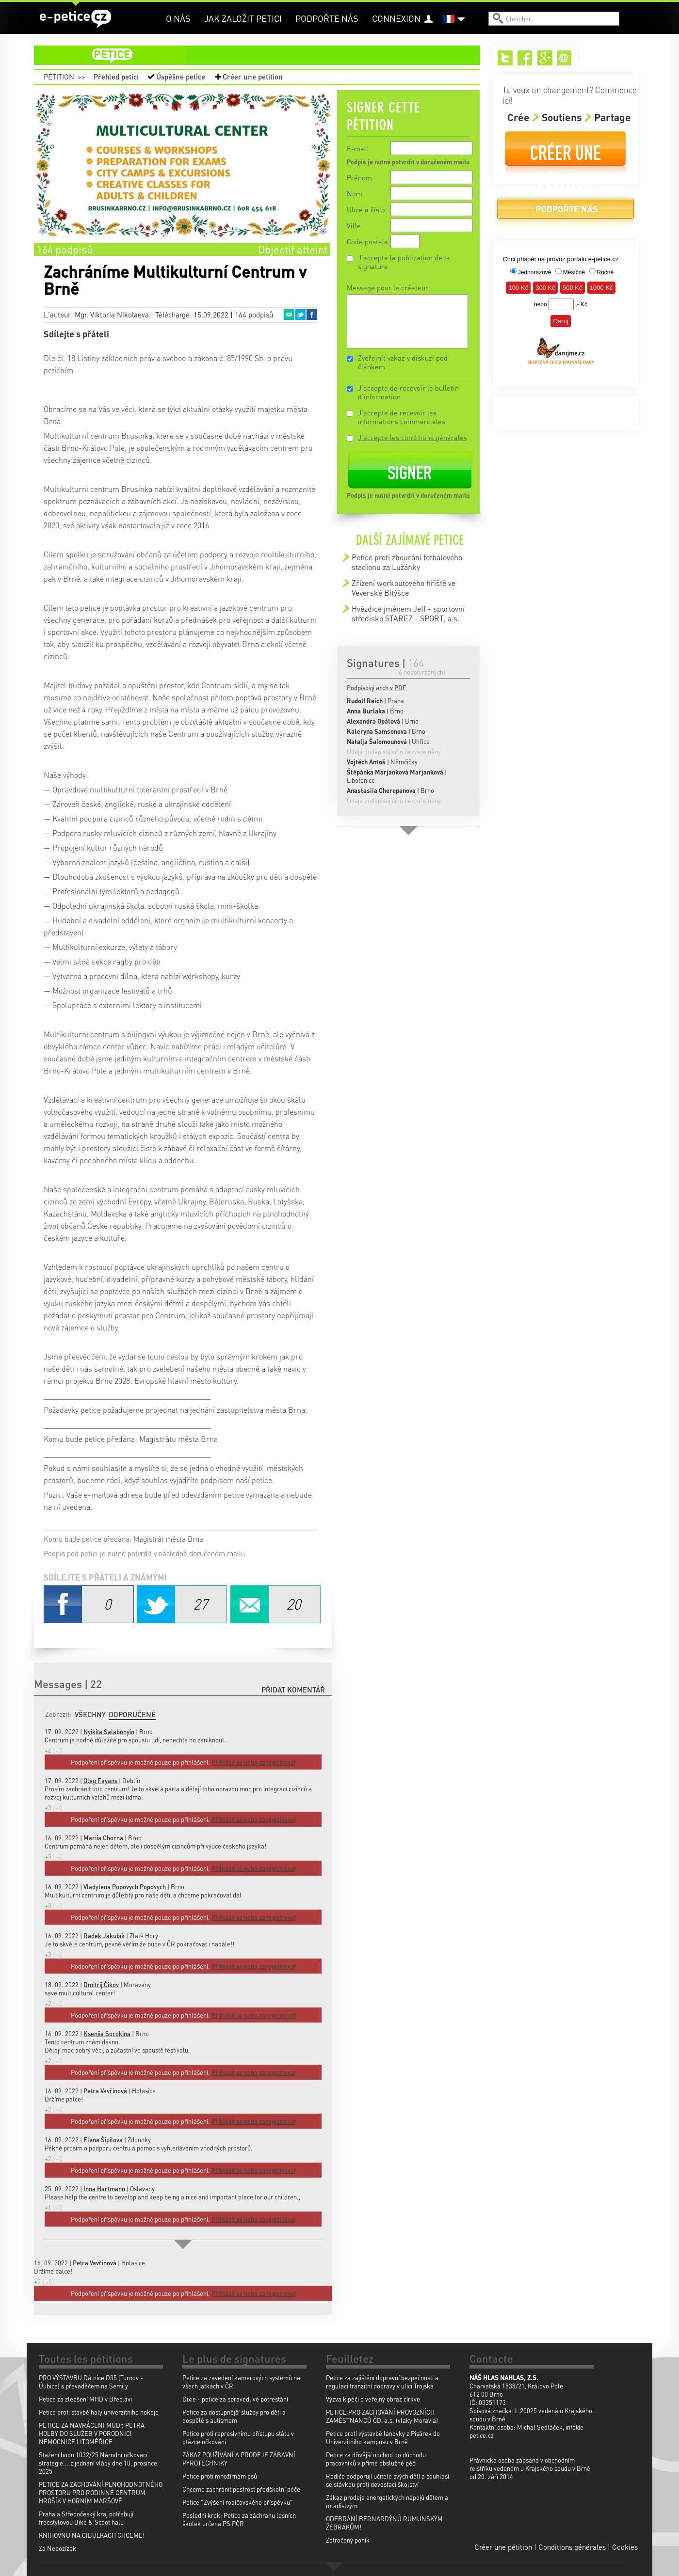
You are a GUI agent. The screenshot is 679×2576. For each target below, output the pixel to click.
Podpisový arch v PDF (376, 687)
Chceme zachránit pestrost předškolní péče (241, 2489)
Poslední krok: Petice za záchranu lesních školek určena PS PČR (239, 2519)
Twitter (300, 314)
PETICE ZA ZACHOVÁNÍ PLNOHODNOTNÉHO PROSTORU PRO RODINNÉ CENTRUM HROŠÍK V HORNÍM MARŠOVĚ (100, 2492)
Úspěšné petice (180, 76)
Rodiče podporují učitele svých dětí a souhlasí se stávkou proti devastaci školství (387, 2480)
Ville (353, 225)
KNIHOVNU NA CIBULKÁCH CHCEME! (92, 2535)
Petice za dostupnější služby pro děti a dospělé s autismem (234, 2416)
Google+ (544, 57)
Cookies (625, 2547)
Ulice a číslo (366, 209)
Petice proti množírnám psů (219, 2476)
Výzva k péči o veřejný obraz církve (373, 2399)
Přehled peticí (116, 76)
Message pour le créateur (387, 287)
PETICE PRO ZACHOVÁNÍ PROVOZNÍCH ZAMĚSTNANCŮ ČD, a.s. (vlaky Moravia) (382, 2416)
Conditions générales (572, 2547)
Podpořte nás (326, 18)
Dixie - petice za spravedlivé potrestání (235, 2399)
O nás (178, 18)
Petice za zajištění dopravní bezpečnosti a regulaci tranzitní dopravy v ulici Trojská (382, 2381)
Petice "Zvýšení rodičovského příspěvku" (237, 2502)
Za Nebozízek (57, 2548)
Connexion (396, 18)
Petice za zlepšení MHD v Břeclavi (85, 2399)
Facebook (312, 314)
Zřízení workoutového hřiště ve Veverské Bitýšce (403, 588)
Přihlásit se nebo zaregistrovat (253, 2293)
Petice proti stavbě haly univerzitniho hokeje (99, 2412)
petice (263, 55)
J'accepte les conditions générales (412, 437)
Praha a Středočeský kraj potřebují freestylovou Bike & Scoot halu (86, 2518)
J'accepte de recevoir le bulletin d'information (408, 392)
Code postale (367, 241)
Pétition (59, 76)
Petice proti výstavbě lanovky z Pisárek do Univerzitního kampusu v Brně (383, 2437)
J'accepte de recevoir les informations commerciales (401, 417)
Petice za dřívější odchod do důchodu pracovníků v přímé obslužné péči (376, 2458)
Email (288, 314)
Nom (354, 193)
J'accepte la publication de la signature (404, 261)
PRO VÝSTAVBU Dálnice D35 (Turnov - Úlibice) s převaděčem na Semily (91, 2381)
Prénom (359, 177)
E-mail (357, 148)
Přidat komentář (293, 1689)
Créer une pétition (253, 76)
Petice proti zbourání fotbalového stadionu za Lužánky (407, 562)
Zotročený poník (348, 2540)
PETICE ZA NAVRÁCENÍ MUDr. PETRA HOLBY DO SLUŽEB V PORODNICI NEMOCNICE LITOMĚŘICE (92, 2433)
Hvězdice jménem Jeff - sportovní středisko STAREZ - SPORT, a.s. (408, 613)
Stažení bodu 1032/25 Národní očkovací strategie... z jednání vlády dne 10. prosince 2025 (98, 2462)
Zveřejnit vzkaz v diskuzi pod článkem (403, 362)
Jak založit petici (243, 18)
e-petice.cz (75, 19)
